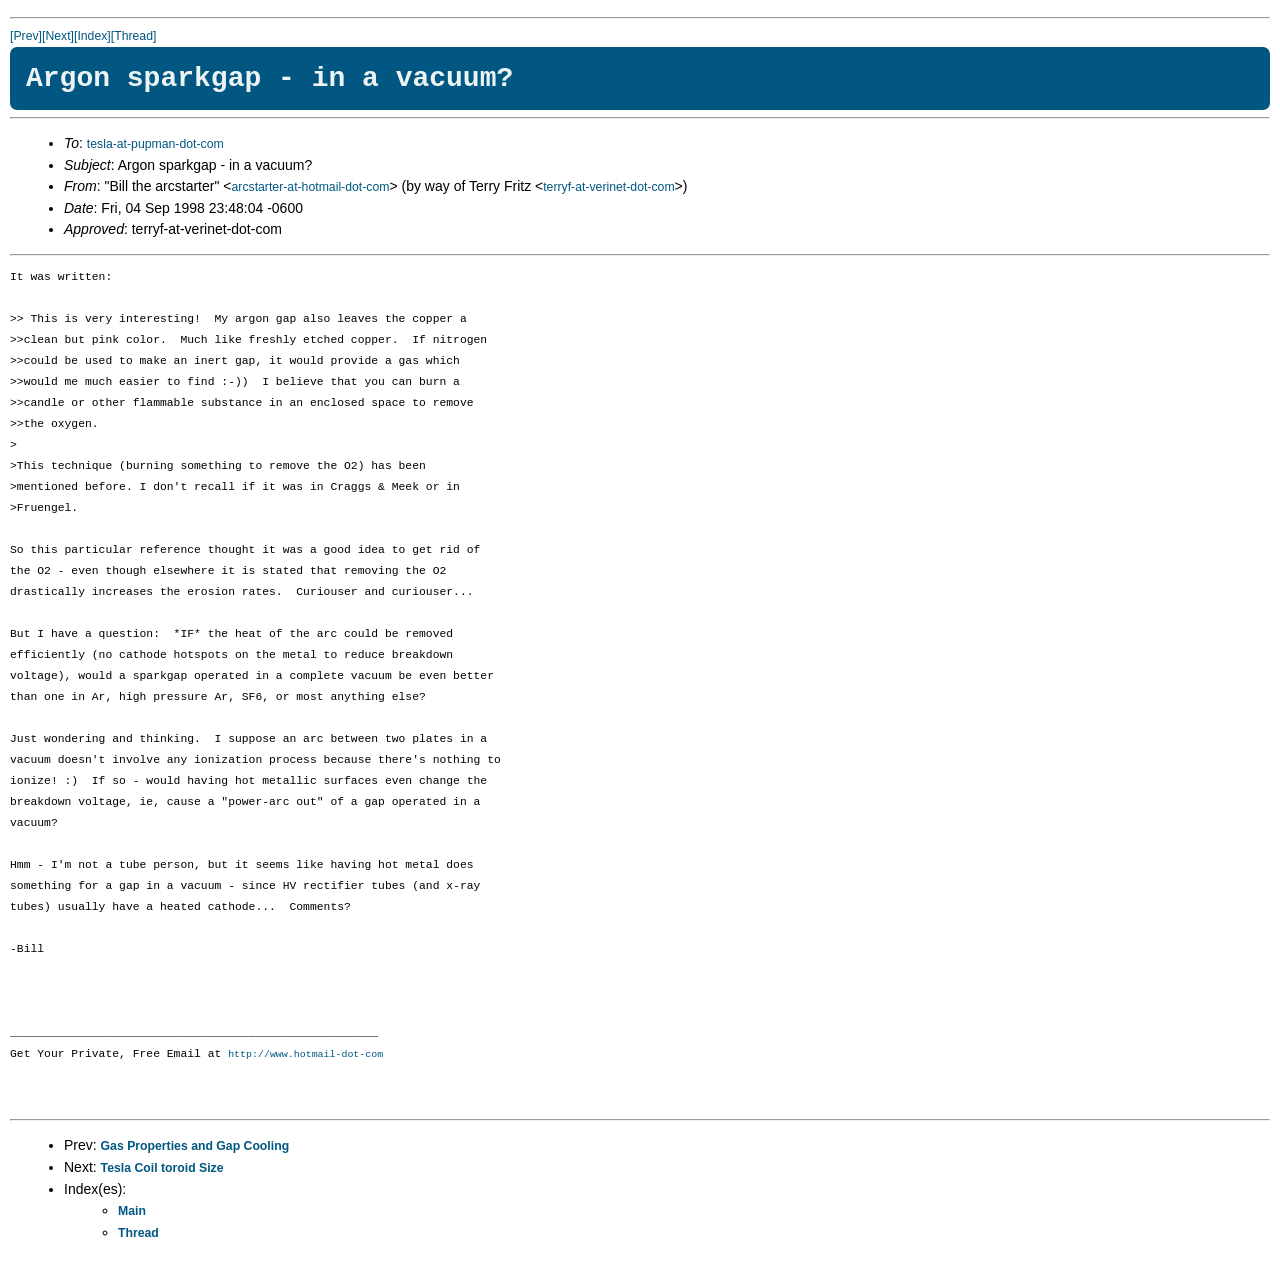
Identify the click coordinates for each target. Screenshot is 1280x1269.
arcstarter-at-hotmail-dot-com (311, 187)
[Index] (92, 36)
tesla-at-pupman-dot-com (155, 144)
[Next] (58, 36)
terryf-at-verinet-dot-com (608, 187)
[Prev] (26, 36)
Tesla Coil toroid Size (162, 1169)
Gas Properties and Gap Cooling (195, 1147)
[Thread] (134, 36)
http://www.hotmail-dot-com (305, 1055)
